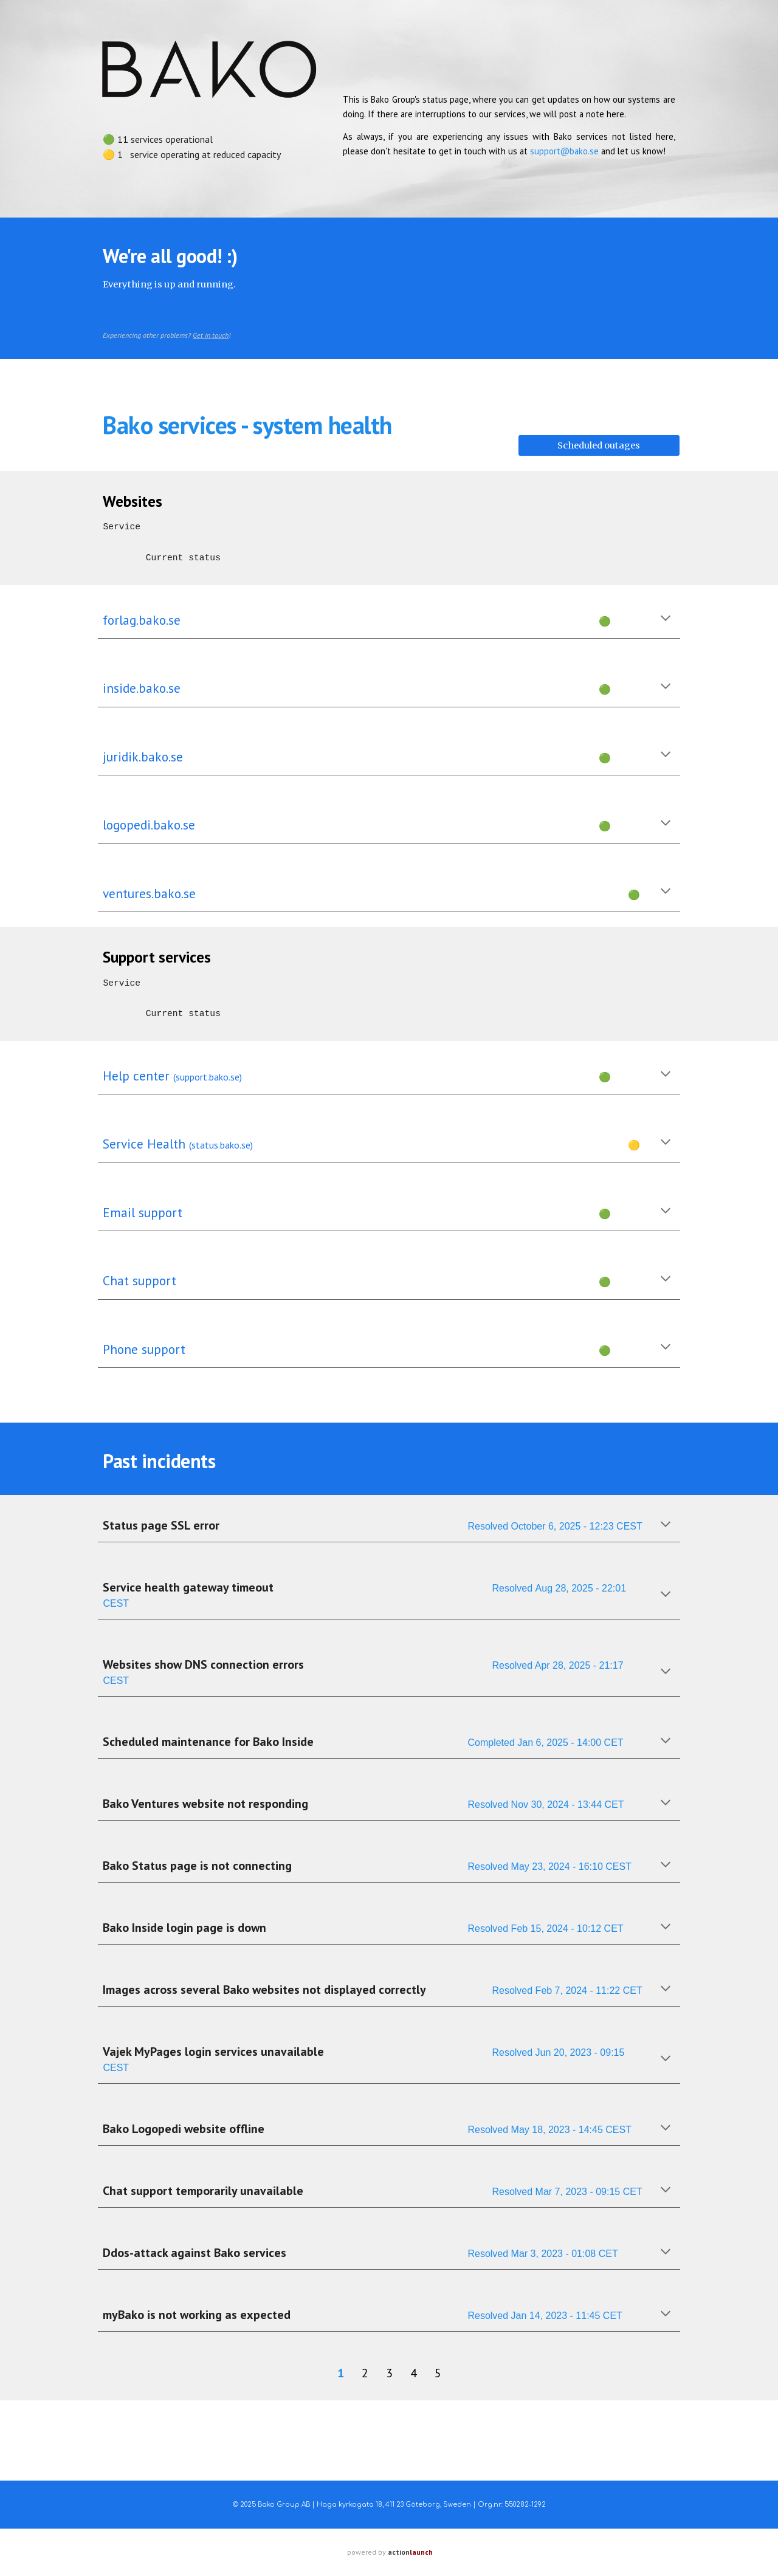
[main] (209, 141)
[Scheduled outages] (598, 445)
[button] (665, 619)
